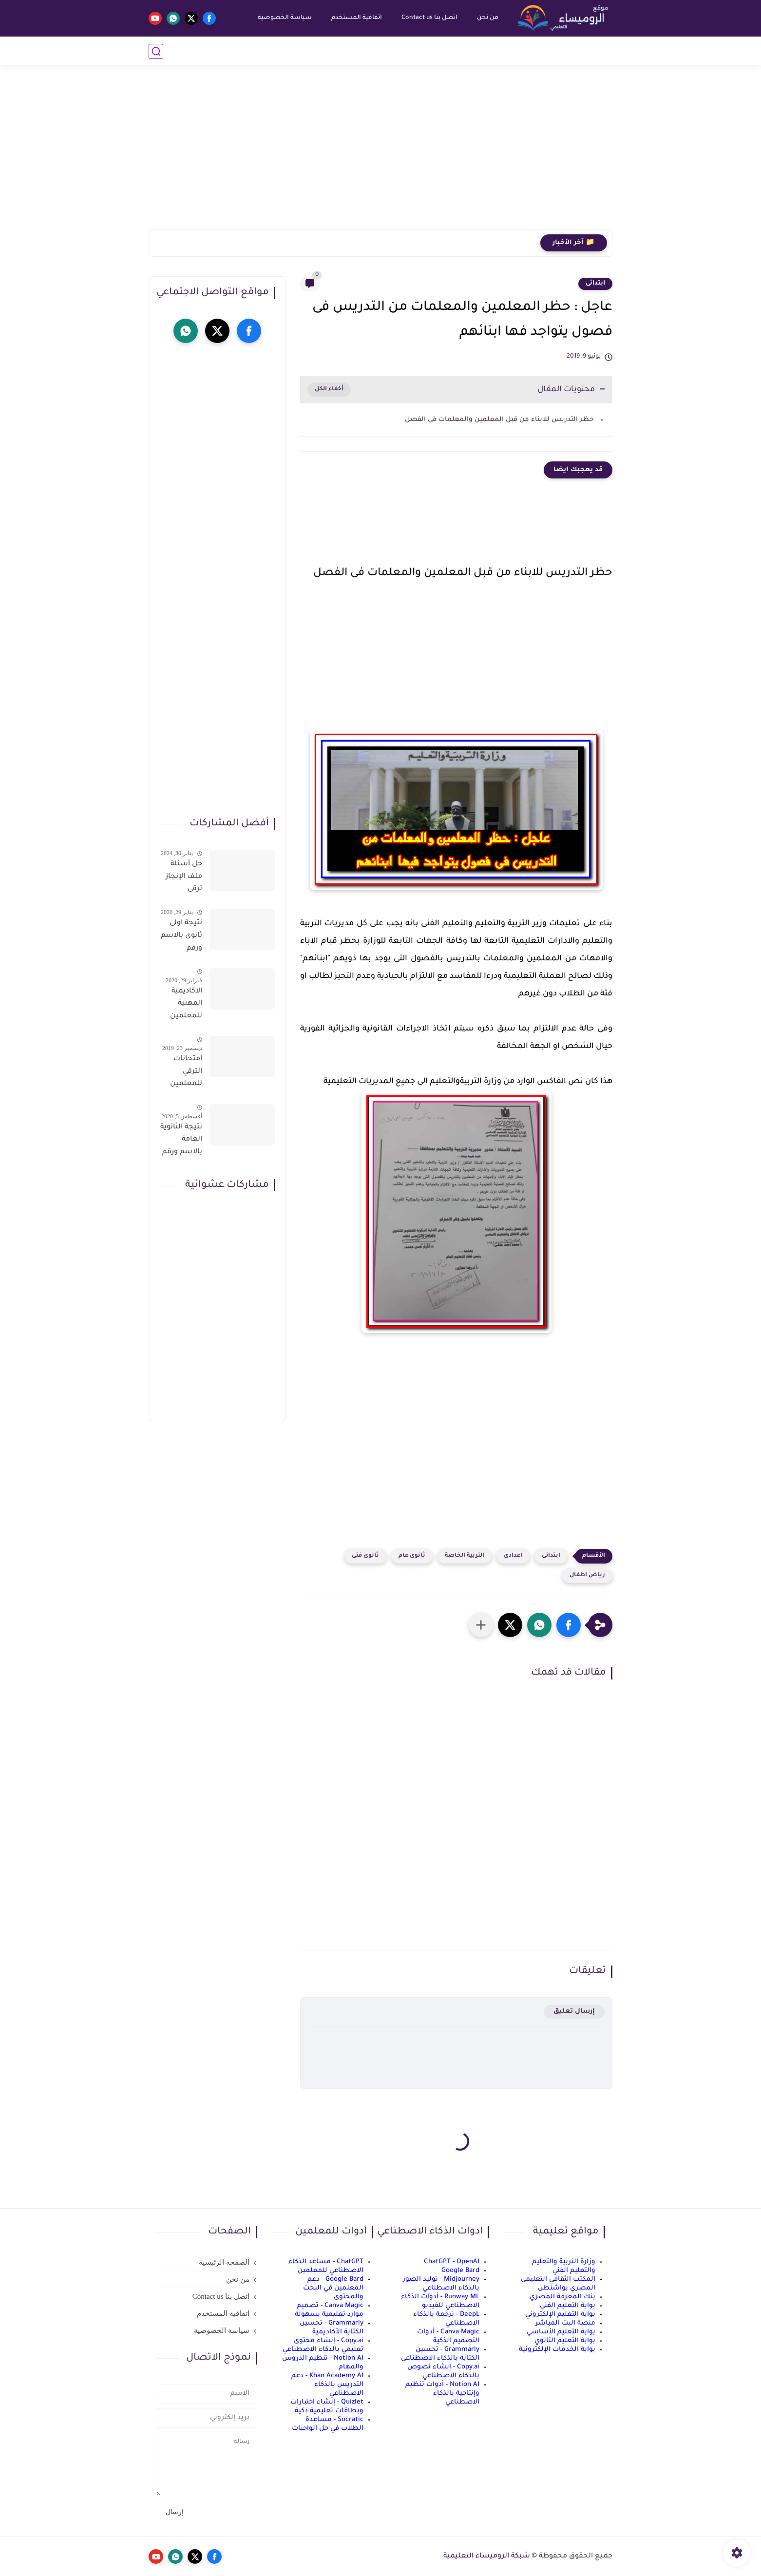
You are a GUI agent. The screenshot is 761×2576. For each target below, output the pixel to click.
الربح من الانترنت (286, 51)
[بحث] (156, 51)
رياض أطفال (541, 51)
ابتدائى (595, 283)
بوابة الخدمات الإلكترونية (557, 2349)
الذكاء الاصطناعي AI (215, 51)
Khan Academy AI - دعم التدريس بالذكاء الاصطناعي (327, 2384)
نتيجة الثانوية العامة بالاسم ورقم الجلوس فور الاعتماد (181, 1142)
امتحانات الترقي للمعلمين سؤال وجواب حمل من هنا (181, 1073)
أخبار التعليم (591, 51)
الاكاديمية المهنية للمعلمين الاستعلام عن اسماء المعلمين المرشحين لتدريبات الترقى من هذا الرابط (185, 1006)
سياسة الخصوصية (284, 18)
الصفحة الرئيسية (224, 2262)
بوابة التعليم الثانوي (564, 2341)
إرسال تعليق (574, 2011)
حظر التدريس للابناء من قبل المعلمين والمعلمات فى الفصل (498, 419)
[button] (568, 1625)
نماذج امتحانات (347, 51)
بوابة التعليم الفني (567, 2305)
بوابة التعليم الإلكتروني (560, 2314)
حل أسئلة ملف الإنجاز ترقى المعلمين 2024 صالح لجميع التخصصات (183, 878)
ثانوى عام (412, 1556)
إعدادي (444, 51)
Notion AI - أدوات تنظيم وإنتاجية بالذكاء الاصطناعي (442, 2393)
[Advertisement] (380, 153)
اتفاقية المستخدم (356, 18)
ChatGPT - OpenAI (451, 2262)
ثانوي (402, 51)
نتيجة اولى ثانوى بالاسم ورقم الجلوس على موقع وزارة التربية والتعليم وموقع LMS (181, 937)
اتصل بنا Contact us (429, 18)
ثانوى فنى (365, 1556)
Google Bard (460, 2270)
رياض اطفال (587, 1575)
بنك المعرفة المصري (562, 2297)
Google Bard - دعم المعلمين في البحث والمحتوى (333, 2288)
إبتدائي (487, 51)
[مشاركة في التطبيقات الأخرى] (481, 1625)
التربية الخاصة (464, 1556)
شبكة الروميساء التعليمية (486, 2556)
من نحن (487, 18)
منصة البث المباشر (565, 2323)
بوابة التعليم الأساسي (561, 2332)
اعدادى (513, 1556)
